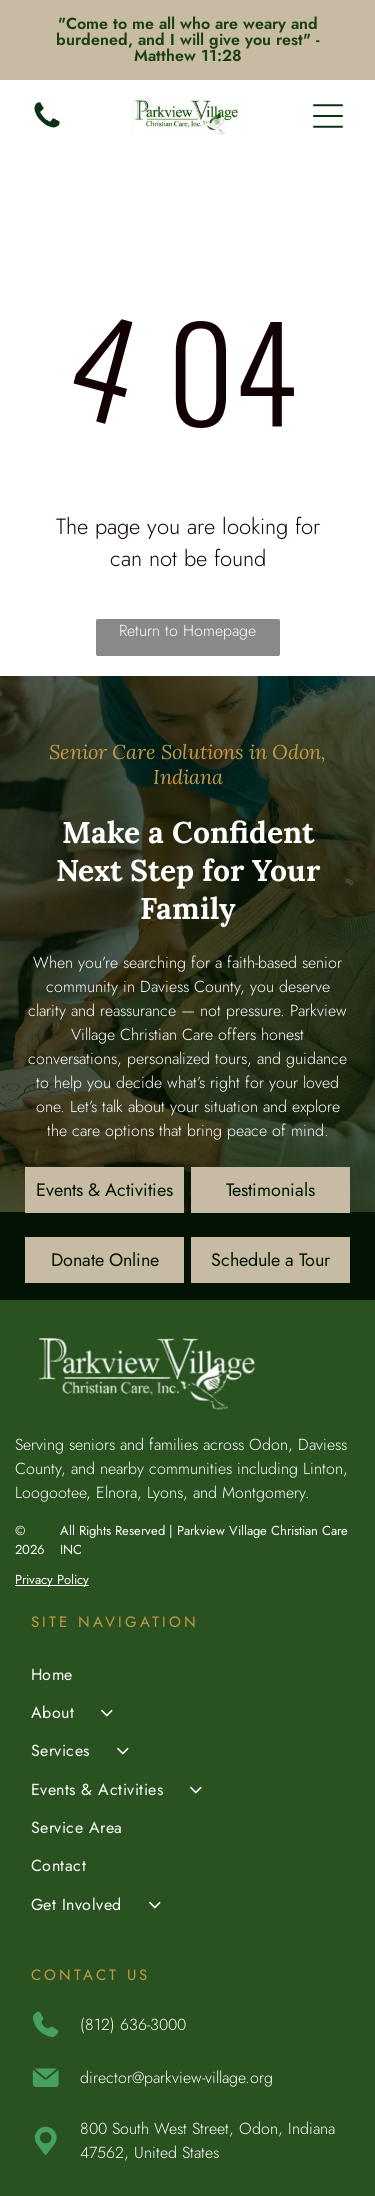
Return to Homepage (187, 630)
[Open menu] (328, 116)
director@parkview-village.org (176, 2077)
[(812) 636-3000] (47, 126)
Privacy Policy (52, 1579)
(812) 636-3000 (133, 2024)
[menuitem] (187, 1676)
